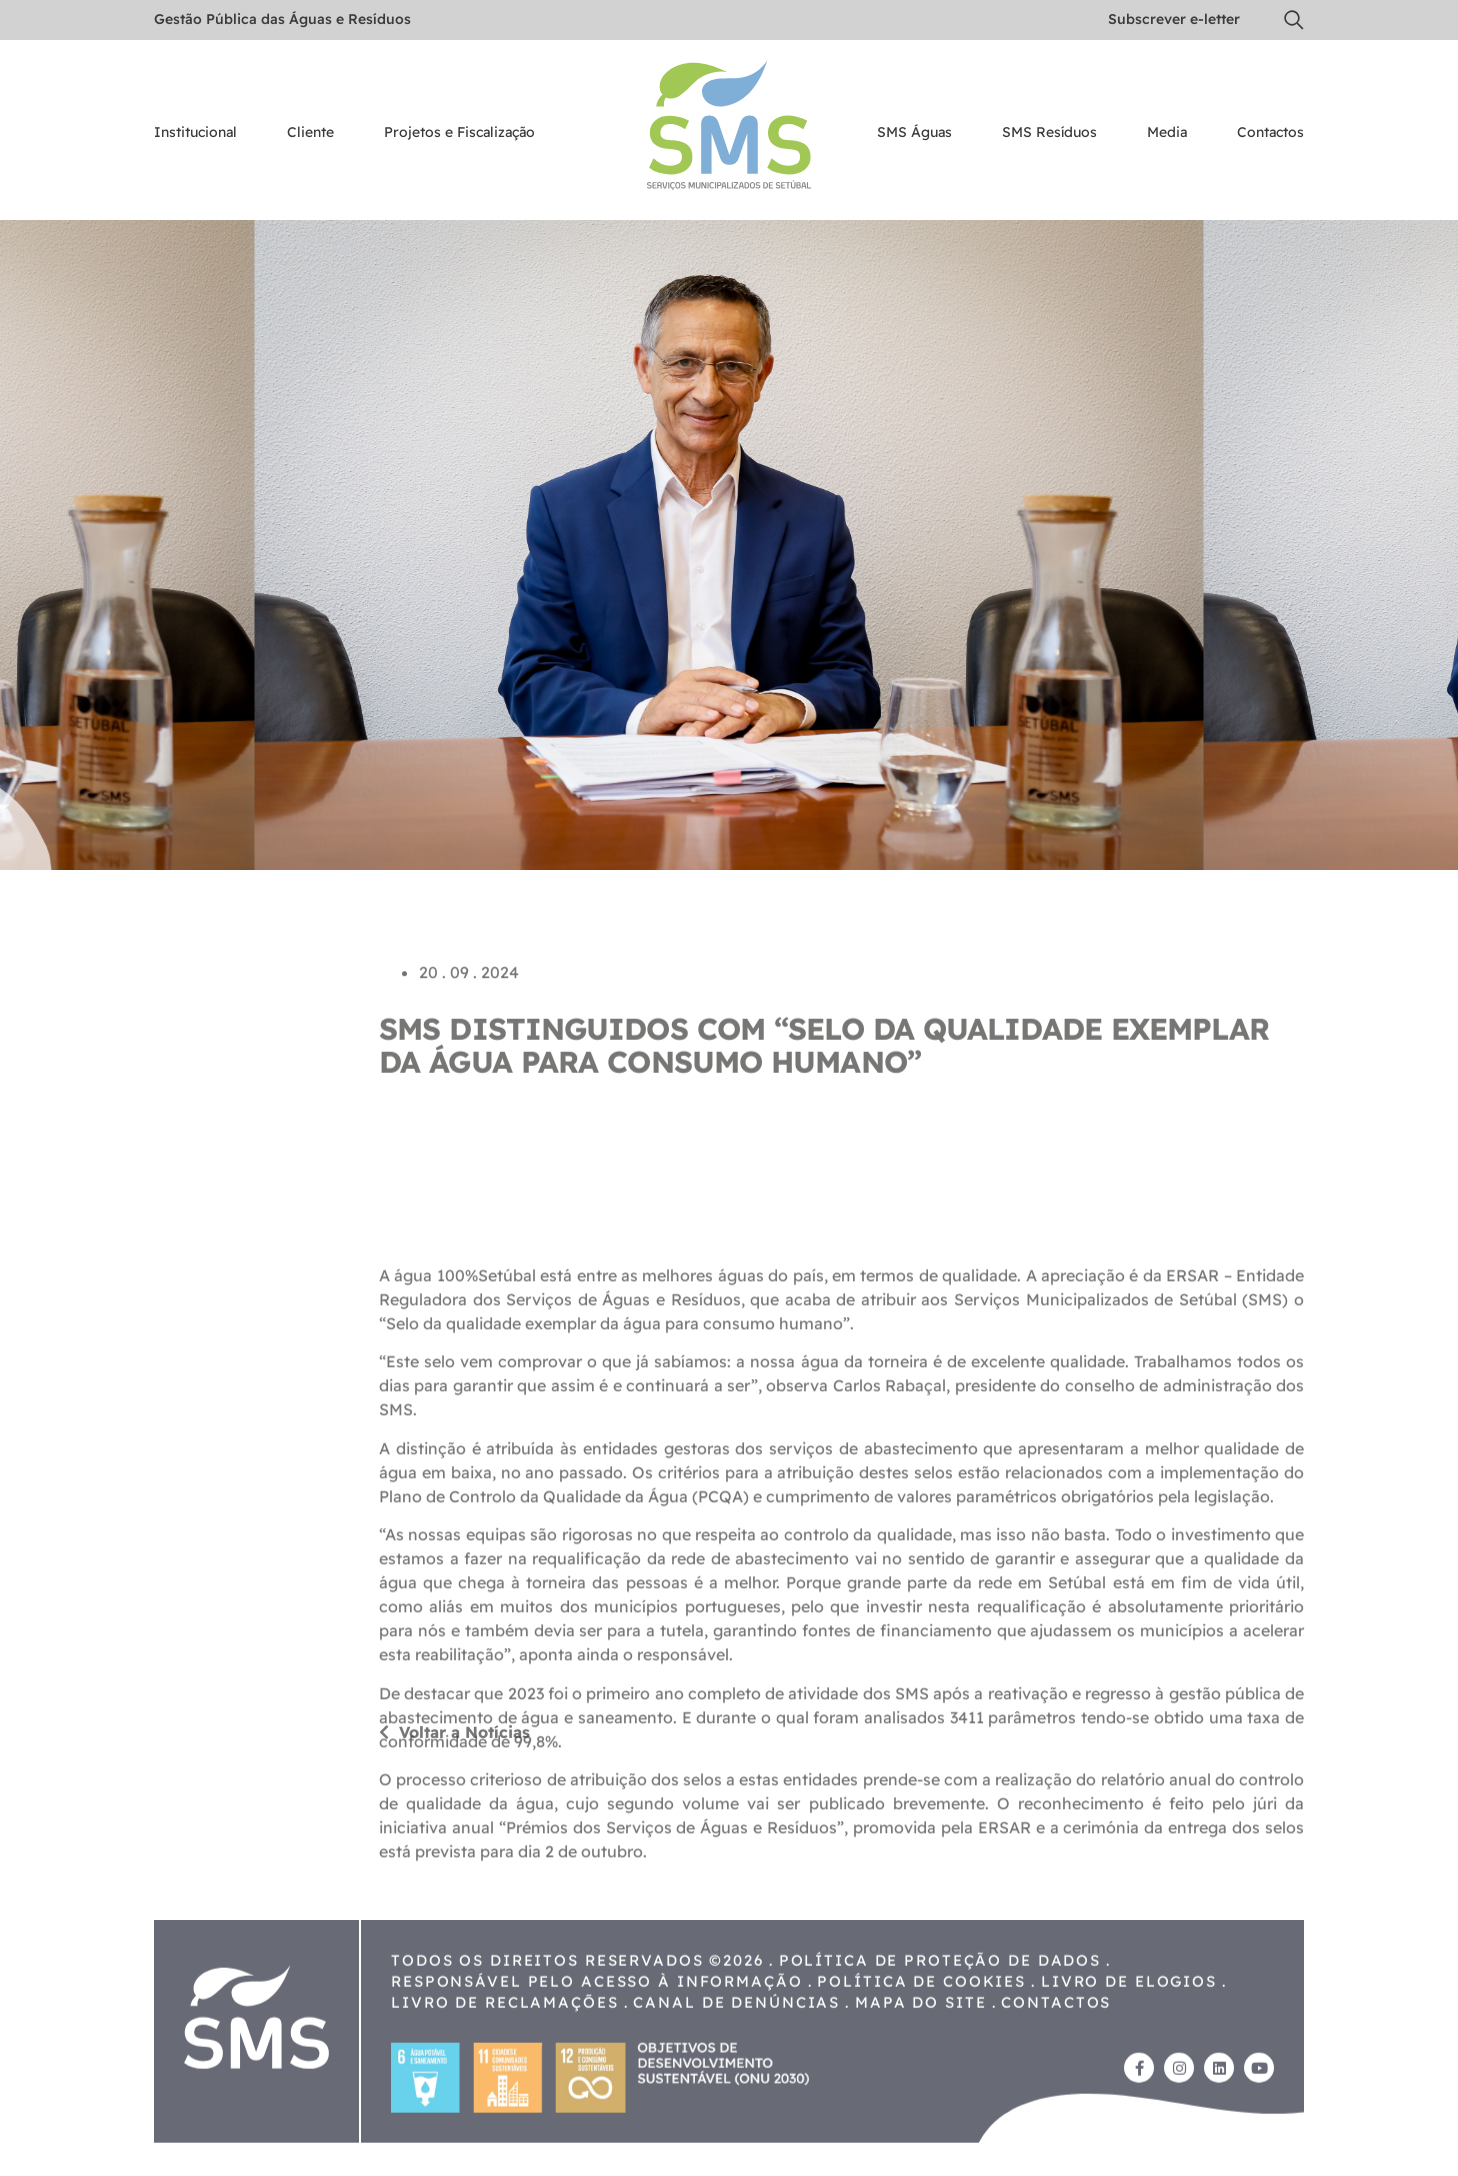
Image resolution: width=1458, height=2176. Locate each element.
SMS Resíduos (1049, 133)
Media (1167, 133)
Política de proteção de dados (940, 2030)
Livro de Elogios (1129, 2051)
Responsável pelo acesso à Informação (597, 2051)
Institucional (195, 133)
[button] (1294, 20)
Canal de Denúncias (736, 2072)
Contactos (1270, 133)
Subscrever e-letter (1174, 19)
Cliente (310, 133)
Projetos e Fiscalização (459, 133)
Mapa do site (921, 2072)
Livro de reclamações (505, 2072)
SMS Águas (914, 133)
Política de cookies (921, 2051)
